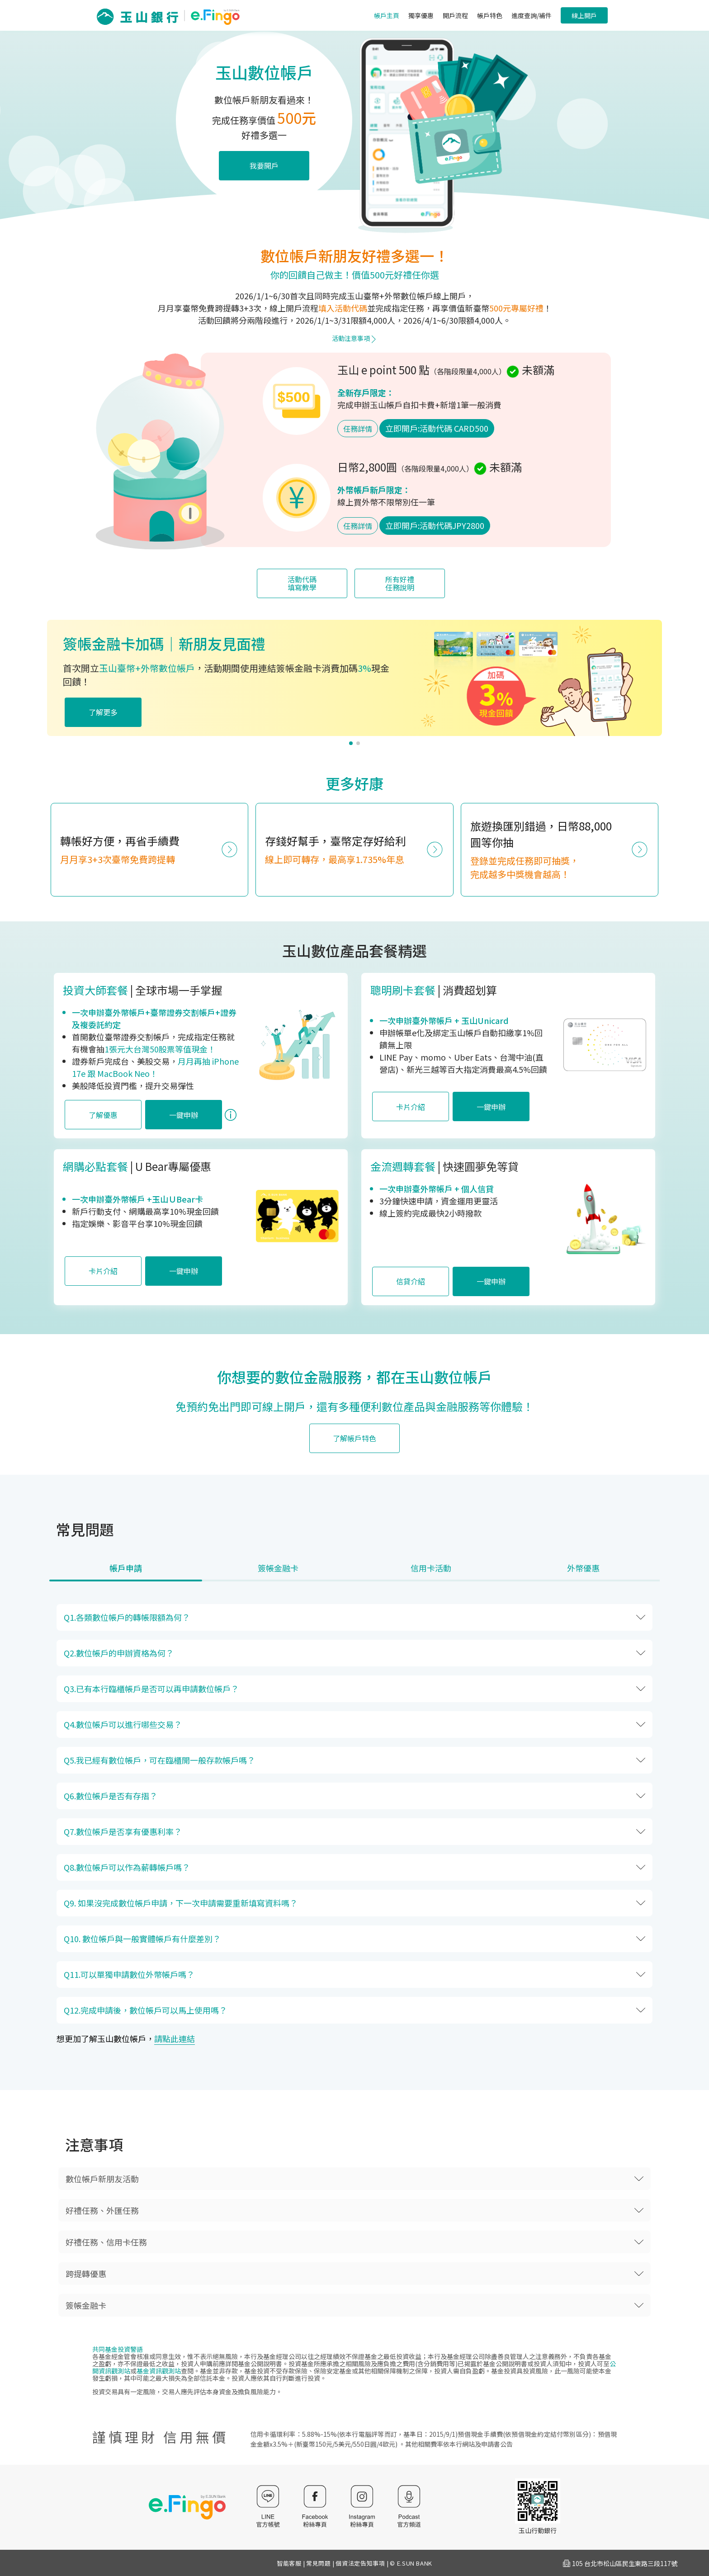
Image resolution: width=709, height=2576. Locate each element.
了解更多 (103, 712)
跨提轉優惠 (86, 2273)
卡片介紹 (410, 1106)
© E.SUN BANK (411, 2563)
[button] (351, 743)
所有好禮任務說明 (399, 583)
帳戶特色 (489, 15)
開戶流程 (455, 15)
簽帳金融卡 (86, 2305)
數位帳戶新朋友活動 (102, 2178)
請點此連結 (174, 2038)
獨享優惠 (421, 15)
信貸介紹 (410, 1281)
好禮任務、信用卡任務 (106, 2242)
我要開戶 (264, 165)
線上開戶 (584, 15)
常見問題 (318, 2563)
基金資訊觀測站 (159, 2370)
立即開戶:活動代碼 (434, 525)
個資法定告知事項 (360, 2563)
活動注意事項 (354, 338)
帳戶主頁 (386, 15)
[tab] (125, 1571)
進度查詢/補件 (531, 15)
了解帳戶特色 (354, 1438)
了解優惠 (103, 1114)
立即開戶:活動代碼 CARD (436, 428)
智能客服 (289, 2563)
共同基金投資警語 (117, 2349)
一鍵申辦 (183, 1114)
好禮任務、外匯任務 (102, 2210)
